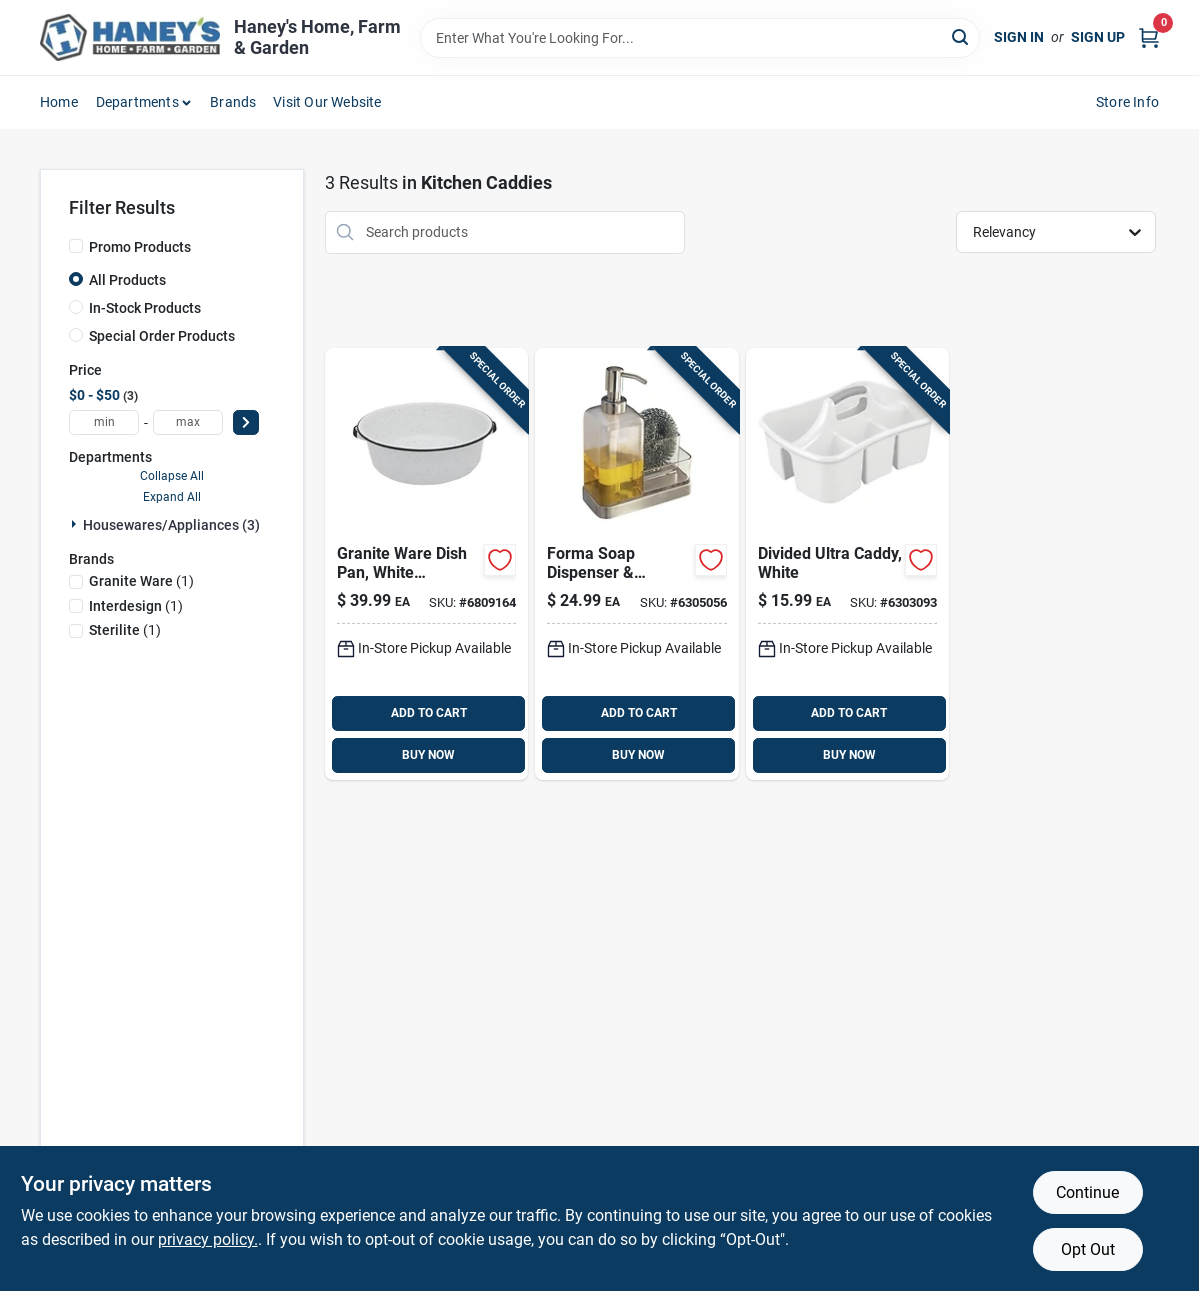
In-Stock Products (145, 308)
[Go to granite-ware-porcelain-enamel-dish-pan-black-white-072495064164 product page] (426, 564)
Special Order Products (162, 336)
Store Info (1127, 102)
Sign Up (1098, 37)
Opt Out (1088, 1249)
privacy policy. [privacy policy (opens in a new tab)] (208, 1239)
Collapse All (172, 476)
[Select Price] (246, 422)
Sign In (1019, 37)
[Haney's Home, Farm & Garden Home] (130, 37)
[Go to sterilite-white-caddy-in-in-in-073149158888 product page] (847, 564)
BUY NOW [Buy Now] (428, 755)
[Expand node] (76, 524)
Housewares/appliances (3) (171, 525)
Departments (137, 102)
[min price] (104, 422)
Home (59, 102)
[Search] (961, 36)
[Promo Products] (76, 246)
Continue (1087, 1192)
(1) (141, 581)
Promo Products (140, 247)
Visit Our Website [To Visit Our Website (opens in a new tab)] (327, 102)
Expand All (172, 497)
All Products (127, 280)
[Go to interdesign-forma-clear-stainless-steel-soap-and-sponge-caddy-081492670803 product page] (636, 564)
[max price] (188, 422)
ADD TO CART (429, 713)
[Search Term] (700, 38)
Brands (233, 102)
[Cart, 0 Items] (1149, 37)
